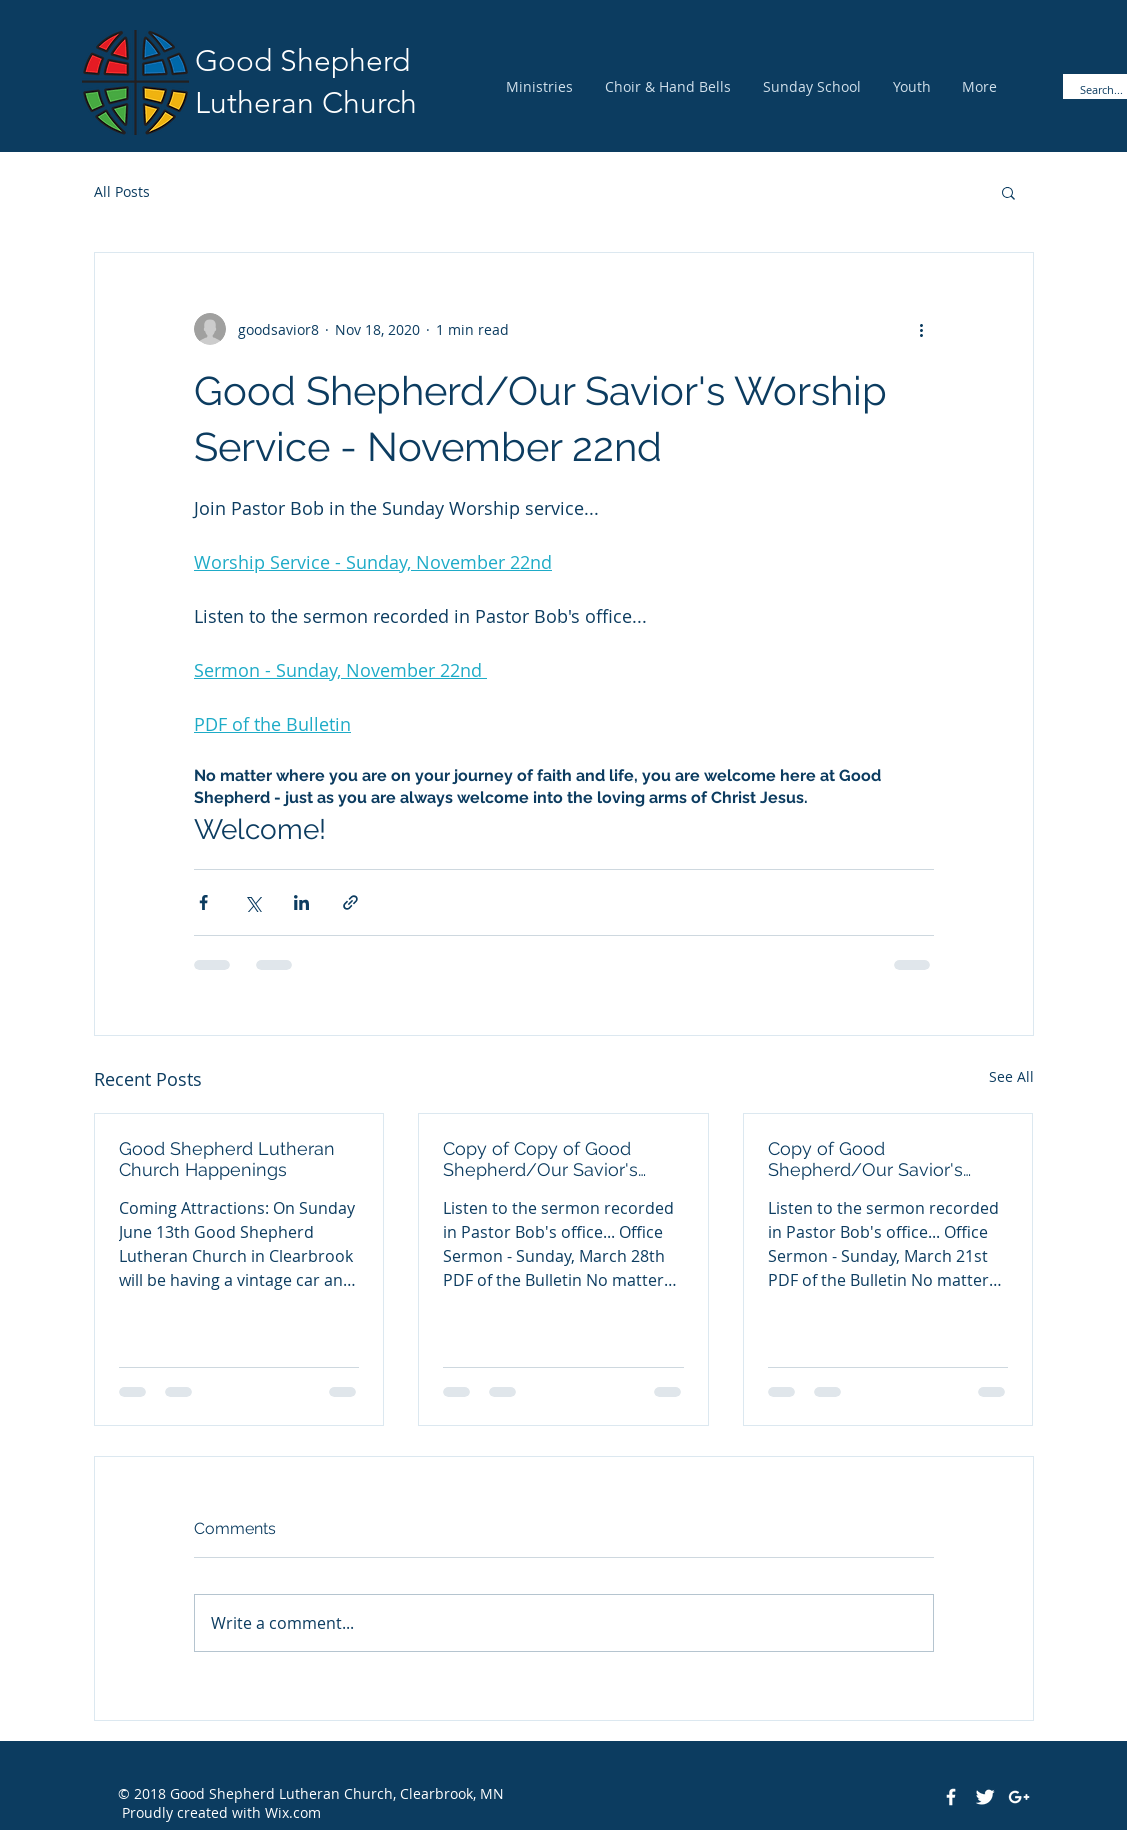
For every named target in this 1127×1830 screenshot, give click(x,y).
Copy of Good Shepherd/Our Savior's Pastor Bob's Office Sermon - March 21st (883, 1159)
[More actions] (922, 329)
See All (1011, 1076)
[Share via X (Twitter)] (252, 902)
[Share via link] (350, 902)
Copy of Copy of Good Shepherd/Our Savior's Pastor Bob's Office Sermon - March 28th (558, 1159)
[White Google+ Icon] (1019, 1797)
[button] (1008, 192)
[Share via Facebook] (203, 902)
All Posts (122, 191)
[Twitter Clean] (985, 1797)
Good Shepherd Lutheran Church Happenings (227, 1159)
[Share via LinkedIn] (301, 902)
